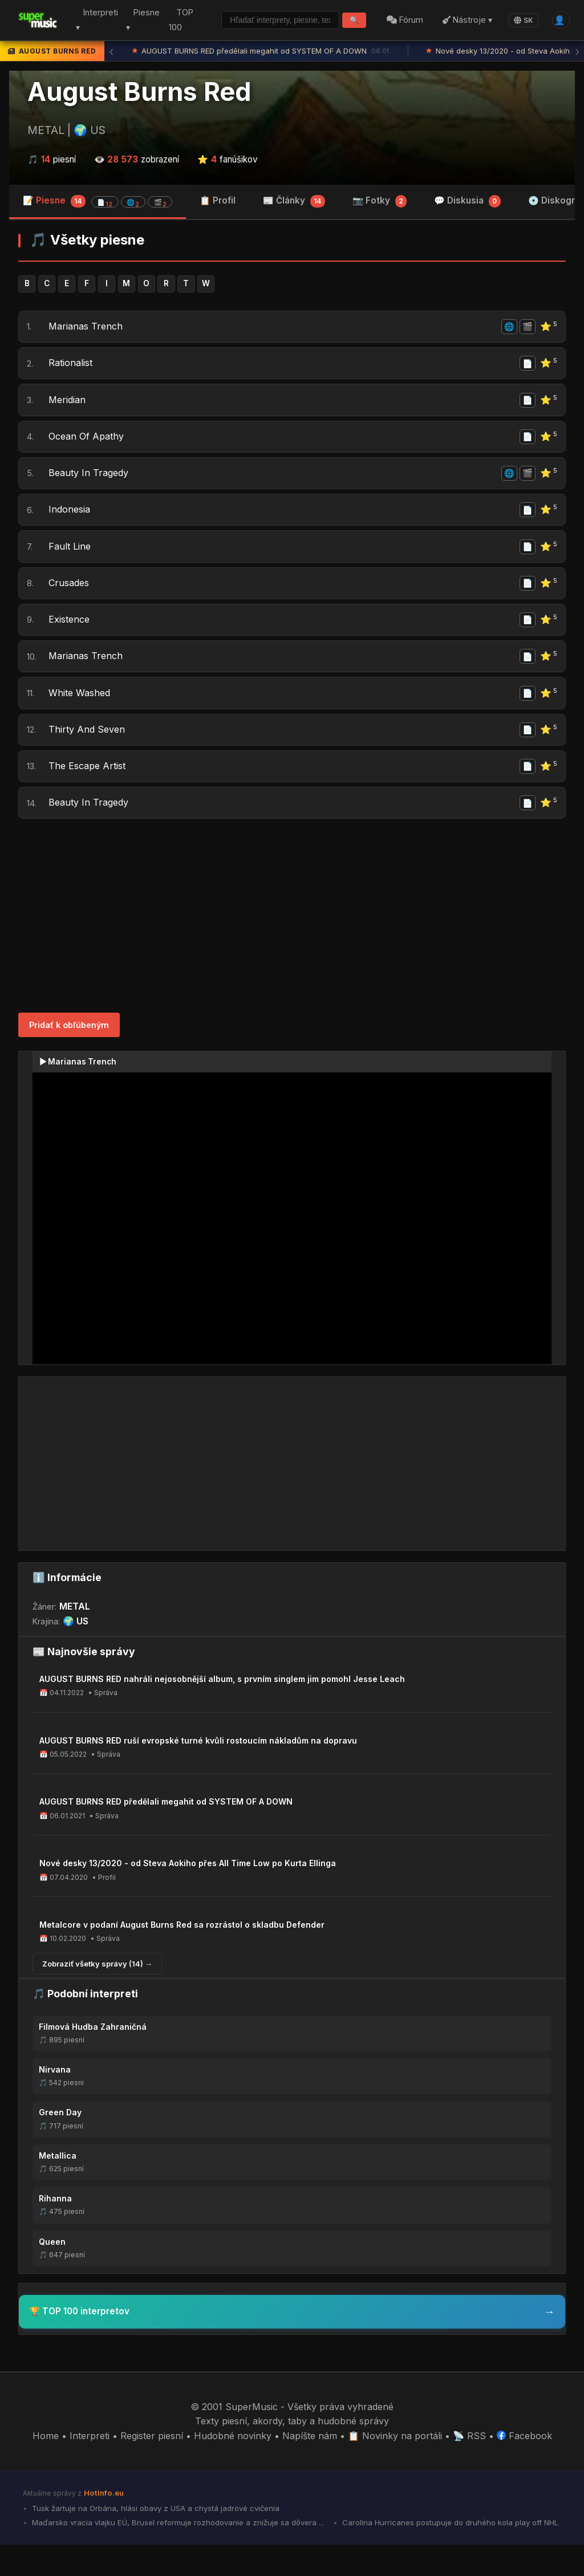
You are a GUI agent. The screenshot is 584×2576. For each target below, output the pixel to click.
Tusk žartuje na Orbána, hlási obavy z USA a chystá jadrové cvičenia (154, 2539)
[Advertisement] (292, 947)
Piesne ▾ (137, 20)
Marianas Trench (87, 328)
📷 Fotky (379, 201)
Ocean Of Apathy (87, 444)
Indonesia (70, 522)
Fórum (403, 20)
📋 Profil (218, 200)
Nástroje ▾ (465, 20)
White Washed (80, 716)
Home (46, 2466)
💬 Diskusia (467, 201)
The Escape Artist (88, 793)
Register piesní (151, 2466)
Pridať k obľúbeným (69, 1056)
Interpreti (90, 2466)
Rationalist (72, 367)
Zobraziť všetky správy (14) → (97, 1994)
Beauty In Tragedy (89, 483)
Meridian (68, 406)
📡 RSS (469, 2466)
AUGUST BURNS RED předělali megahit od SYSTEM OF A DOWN (261, 51)
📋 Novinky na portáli (395, 2466)
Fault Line (71, 561)
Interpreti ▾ (94, 20)
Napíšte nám (309, 2466)
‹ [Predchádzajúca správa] (111, 51)
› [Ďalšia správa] (577, 51)
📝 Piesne (97, 201)
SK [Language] (521, 20)
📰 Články (294, 201)
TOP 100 (173, 20)
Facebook (524, 2466)
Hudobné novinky (232, 2466)
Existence (70, 638)
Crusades (70, 600)
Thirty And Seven (88, 755)
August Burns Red (139, 91)
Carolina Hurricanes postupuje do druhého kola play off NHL (449, 2553)
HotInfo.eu (104, 2524)
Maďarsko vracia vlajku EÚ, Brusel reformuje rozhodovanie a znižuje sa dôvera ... (177, 2553)
